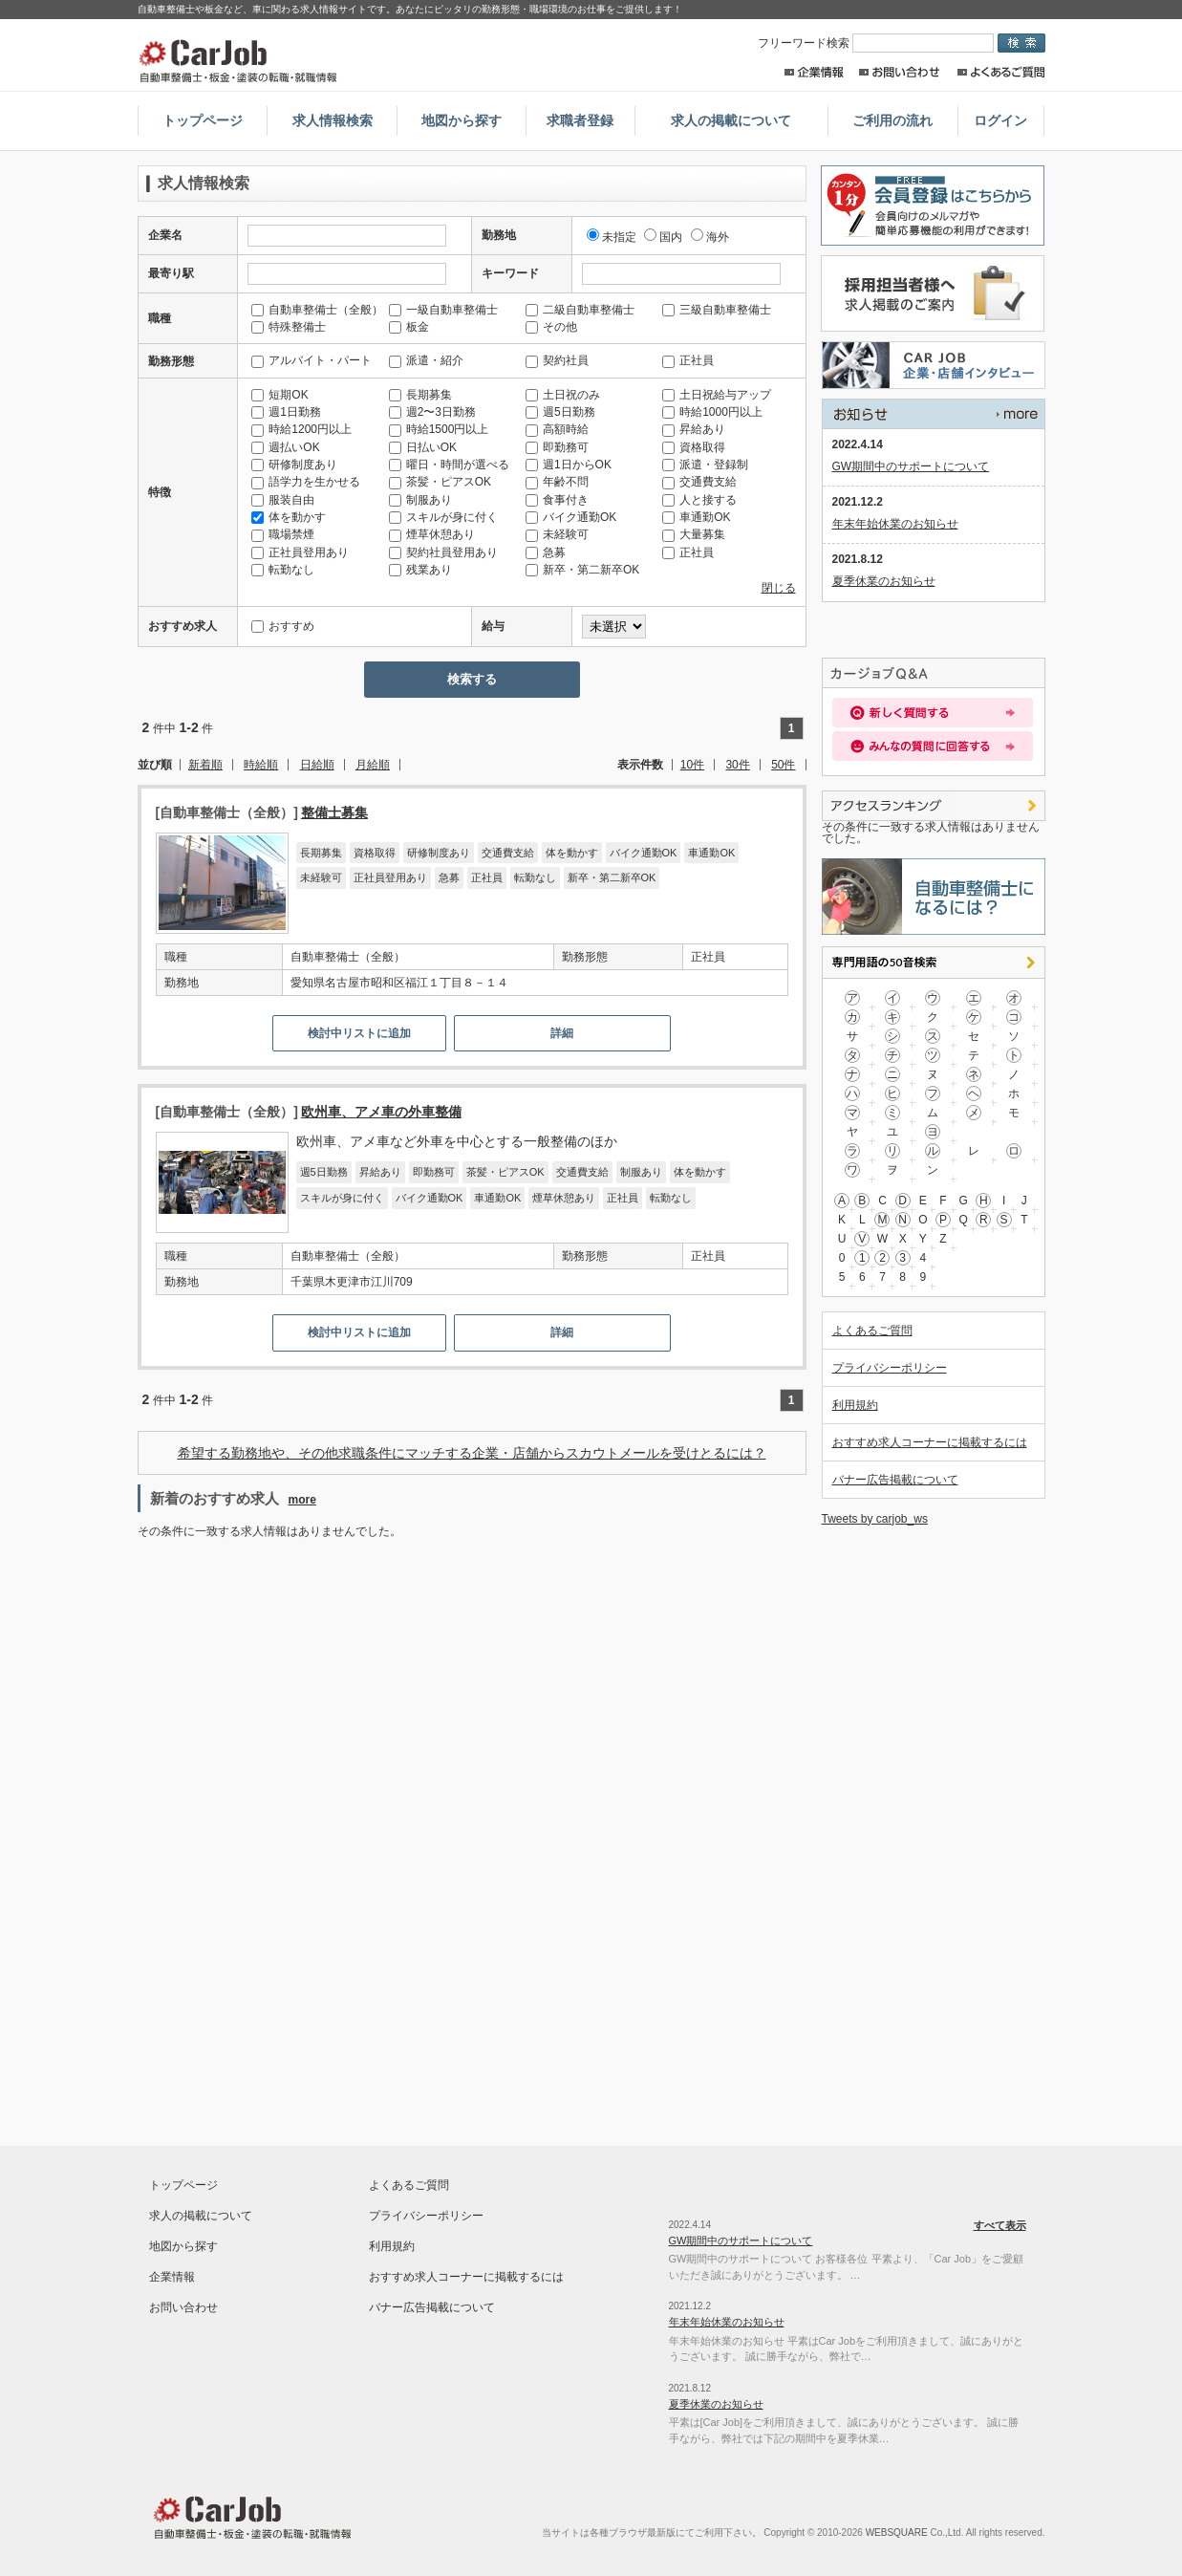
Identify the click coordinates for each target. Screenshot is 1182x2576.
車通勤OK (696, 517)
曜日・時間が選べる (449, 464)
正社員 (688, 360)
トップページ (202, 120)
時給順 (261, 764)
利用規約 (855, 1405)
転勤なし (282, 569)
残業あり (420, 569)
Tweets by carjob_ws (875, 1519)
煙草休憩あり (432, 534)
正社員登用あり (300, 552)
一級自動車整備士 (443, 309)
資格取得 (693, 447)
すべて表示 (933, 414)
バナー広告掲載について (895, 1479)
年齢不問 (557, 481)
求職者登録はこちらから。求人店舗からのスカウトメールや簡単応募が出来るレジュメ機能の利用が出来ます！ (929, 205)
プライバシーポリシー (889, 1368)
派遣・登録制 (705, 464)
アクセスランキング (933, 805)
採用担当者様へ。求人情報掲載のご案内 (929, 293)
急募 (546, 552)
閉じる (779, 588)
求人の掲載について (731, 120)
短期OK (279, 394)
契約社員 (557, 360)
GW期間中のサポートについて (911, 466)
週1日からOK (569, 464)
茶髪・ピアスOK (440, 481)
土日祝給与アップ (716, 394)
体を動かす (288, 517)
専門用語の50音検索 (933, 962)
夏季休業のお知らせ (883, 581)
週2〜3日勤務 (432, 412)
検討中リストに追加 (359, 1033)
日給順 (317, 764)
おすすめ (282, 626)
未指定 (611, 237)
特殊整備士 (288, 327)
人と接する (699, 500)
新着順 (205, 764)
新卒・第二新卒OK (582, 569)
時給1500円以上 (439, 429)
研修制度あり (294, 464)
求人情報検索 (332, 120)
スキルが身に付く (443, 517)
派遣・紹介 (426, 360)
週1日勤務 (286, 412)
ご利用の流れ (892, 120)
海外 (710, 237)
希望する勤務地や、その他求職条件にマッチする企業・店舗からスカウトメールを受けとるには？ (472, 1453)
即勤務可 (557, 447)
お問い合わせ (899, 72)
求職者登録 (580, 120)
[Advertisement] (302, 1694)
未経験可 (557, 534)
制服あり (420, 500)
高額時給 (557, 429)
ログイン (1000, 120)
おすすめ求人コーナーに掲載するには (929, 1442)
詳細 (561, 1033)
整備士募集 (334, 812)
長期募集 (420, 394)
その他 (551, 327)
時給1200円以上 (301, 429)
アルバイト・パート (311, 360)
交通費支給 (699, 481)
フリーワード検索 (878, 43)
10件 (692, 764)
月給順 (372, 764)
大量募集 (693, 534)
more (302, 1499)
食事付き (557, 500)
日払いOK (423, 447)
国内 (663, 237)
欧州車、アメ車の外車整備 (381, 1111)
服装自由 (282, 500)
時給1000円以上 (712, 412)
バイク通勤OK (571, 517)
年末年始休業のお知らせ (895, 523)
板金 (409, 327)
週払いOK (285, 447)
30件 (737, 764)
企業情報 (814, 72)
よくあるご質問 (1000, 72)
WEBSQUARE (897, 2532)
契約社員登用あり (443, 552)
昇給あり (693, 429)
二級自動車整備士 (580, 309)
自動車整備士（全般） (317, 309)
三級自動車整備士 (716, 309)
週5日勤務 (560, 412)
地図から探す (461, 120)
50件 (783, 764)
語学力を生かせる (305, 481)
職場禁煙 (282, 534)
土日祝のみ (563, 394)
